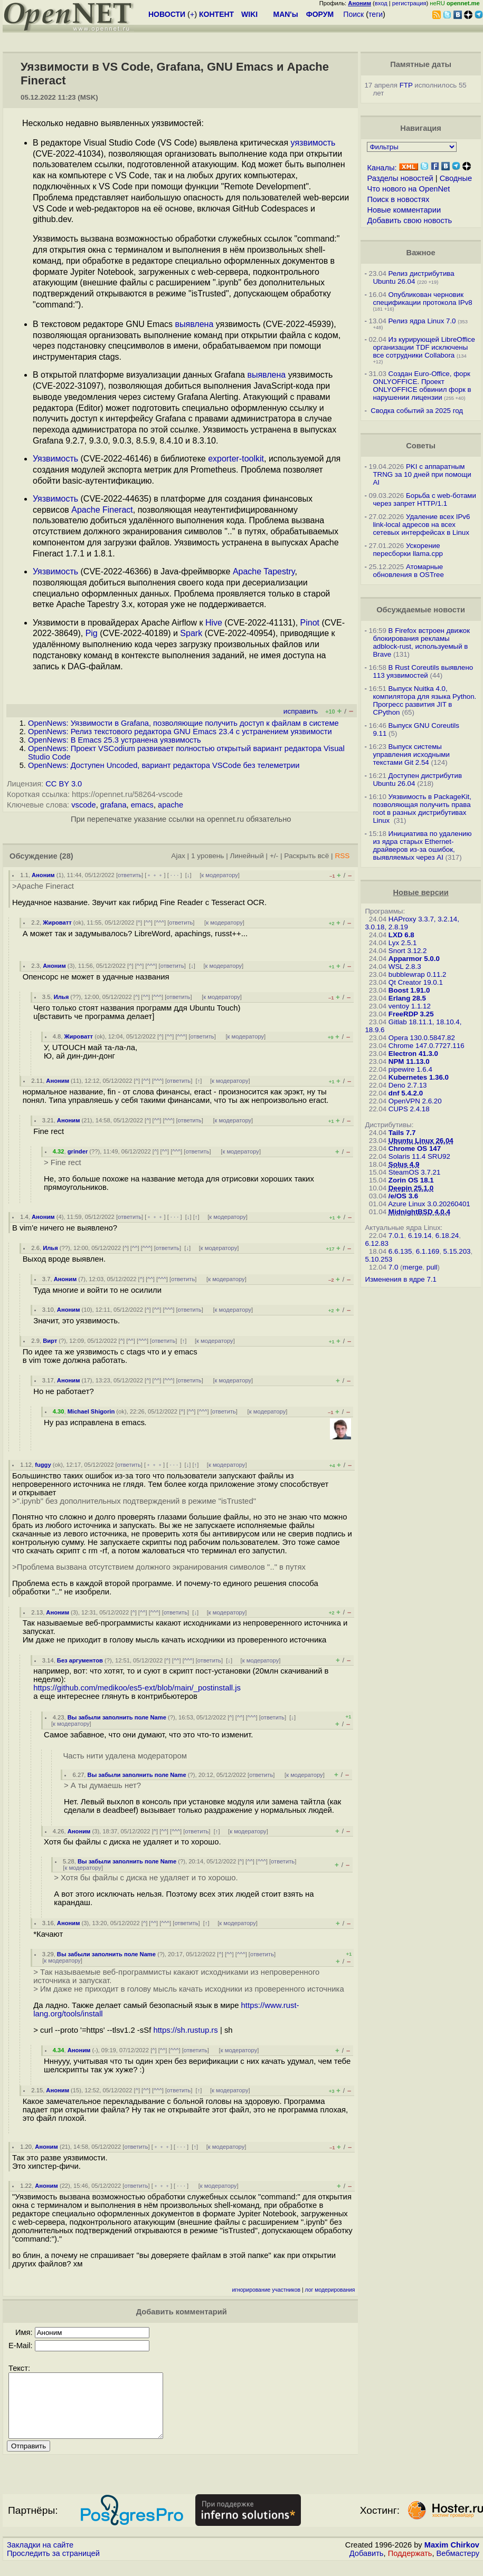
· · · (175, 875)
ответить (129, 875)
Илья (61, 997)
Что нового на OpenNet (408, 189)
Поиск (353, 14)
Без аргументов (80, 1660)
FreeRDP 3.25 (411, 1014)
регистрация (409, 3)
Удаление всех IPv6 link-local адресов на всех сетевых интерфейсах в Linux (421, 524)
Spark (191, 633)
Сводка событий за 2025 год (417, 411)
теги (375, 14)
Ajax (178, 856)
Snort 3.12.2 (408, 951)
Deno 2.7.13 (408, 1085)
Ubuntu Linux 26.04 (421, 1141)
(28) (66, 856)
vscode (83, 805)
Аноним (43, 875)
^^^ (160, 922)
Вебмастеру (458, 2566)
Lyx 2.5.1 (403, 943)
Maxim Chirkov (451, 2557)
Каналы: (381, 168)
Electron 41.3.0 (413, 1054)
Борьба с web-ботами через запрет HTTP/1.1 (424, 499)
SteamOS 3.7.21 (415, 1172)
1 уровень (207, 856)
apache (170, 805)
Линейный (247, 856)
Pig (92, 633)
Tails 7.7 (402, 1133)
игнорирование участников (266, 2290)
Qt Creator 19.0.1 (416, 982)
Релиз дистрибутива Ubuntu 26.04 (413, 277)
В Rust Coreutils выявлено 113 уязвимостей (423, 671)
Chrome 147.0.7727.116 (427, 1046)
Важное (420, 252)
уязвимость (313, 142)
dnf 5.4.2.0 (406, 1093)
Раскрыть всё (306, 856)
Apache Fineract (102, 509)
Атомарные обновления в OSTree (408, 571)
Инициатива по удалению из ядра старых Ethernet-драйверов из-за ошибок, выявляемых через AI (422, 845)
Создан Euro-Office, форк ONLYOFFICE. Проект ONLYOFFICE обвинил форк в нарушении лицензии (422, 385)
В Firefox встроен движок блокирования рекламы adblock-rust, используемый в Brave (421, 642)
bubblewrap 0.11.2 (418, 974)
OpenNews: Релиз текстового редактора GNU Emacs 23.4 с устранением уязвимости (180, 731)
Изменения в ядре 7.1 (401, 1279)
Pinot (309, 622)
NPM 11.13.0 (409, 1061)
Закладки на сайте (40, 2557)
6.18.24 (447, 1235)
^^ (148, 922)
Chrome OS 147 (415, 1148)
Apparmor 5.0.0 (414, 959)
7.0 (394, 1267)
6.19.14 (419, 1235)
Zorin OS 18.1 (411, 1180)
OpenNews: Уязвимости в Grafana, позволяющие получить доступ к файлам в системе (183, 723)
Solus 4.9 (404, 1164)
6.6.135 (400, 1251)
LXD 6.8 (401, 935)
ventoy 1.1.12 (410, 1006)
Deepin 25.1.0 (411, 1188)
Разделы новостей (400, 178)
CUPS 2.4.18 (409, 1109)
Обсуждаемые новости (420, 609)
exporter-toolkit (236, 458)
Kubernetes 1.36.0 (419, 1077)
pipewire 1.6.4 (410, 1069)
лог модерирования (330, 2290)
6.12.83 (376, 1243)
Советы (420, 445)
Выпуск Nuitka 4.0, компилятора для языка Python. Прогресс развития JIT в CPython (424, 700)
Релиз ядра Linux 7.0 (422, 321)
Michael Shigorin (91, 1411)
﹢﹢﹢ (155, 875)
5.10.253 (378, 1259)
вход (381, 3)
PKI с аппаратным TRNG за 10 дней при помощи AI (422, 474)
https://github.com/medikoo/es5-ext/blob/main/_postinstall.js (137, 1688)
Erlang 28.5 (407, 998)
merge (413, 1267)
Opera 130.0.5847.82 (422, 1038)
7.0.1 (396, 1235)
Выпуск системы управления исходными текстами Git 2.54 (411, 754)
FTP (406, 85)
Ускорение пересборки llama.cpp (408, 550)
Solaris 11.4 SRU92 (419, 1156)
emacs (142, 805)
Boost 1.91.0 (409, 990)
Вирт (50, 1341)
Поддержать (410, 2566)
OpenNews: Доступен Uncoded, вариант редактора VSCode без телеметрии (163, 765)
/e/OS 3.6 (403, 1196)
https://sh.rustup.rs (185, 2030)
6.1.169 (427, 1251)
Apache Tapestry (264, 571)
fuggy (43, 1465)
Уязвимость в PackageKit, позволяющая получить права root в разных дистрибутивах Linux (422, 808)
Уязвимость (55, 458)
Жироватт (57, 922)
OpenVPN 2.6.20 (415, 1101)
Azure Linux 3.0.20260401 (429, 1204)
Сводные (456, 178)
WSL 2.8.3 (405, 966)
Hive (213, 622)
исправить (300, 711)
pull (432, 1267)
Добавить (366, 2566)
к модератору (219, 875)
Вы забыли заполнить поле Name (117, 1717)
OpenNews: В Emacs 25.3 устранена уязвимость (114, 740)
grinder (78, 1151)
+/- (274, 856)
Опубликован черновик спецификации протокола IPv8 (422, 298)
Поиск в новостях (398, 199)
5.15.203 (457, 1251)
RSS (342, 856)
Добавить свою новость (409, 220)
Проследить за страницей (53, 2566)
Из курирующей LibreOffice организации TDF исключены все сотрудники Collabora (424, 347)
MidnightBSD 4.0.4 (419, 1212)
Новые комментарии (404, 210)
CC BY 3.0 (63, 784)
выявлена (194, 324)
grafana (113, 805)
